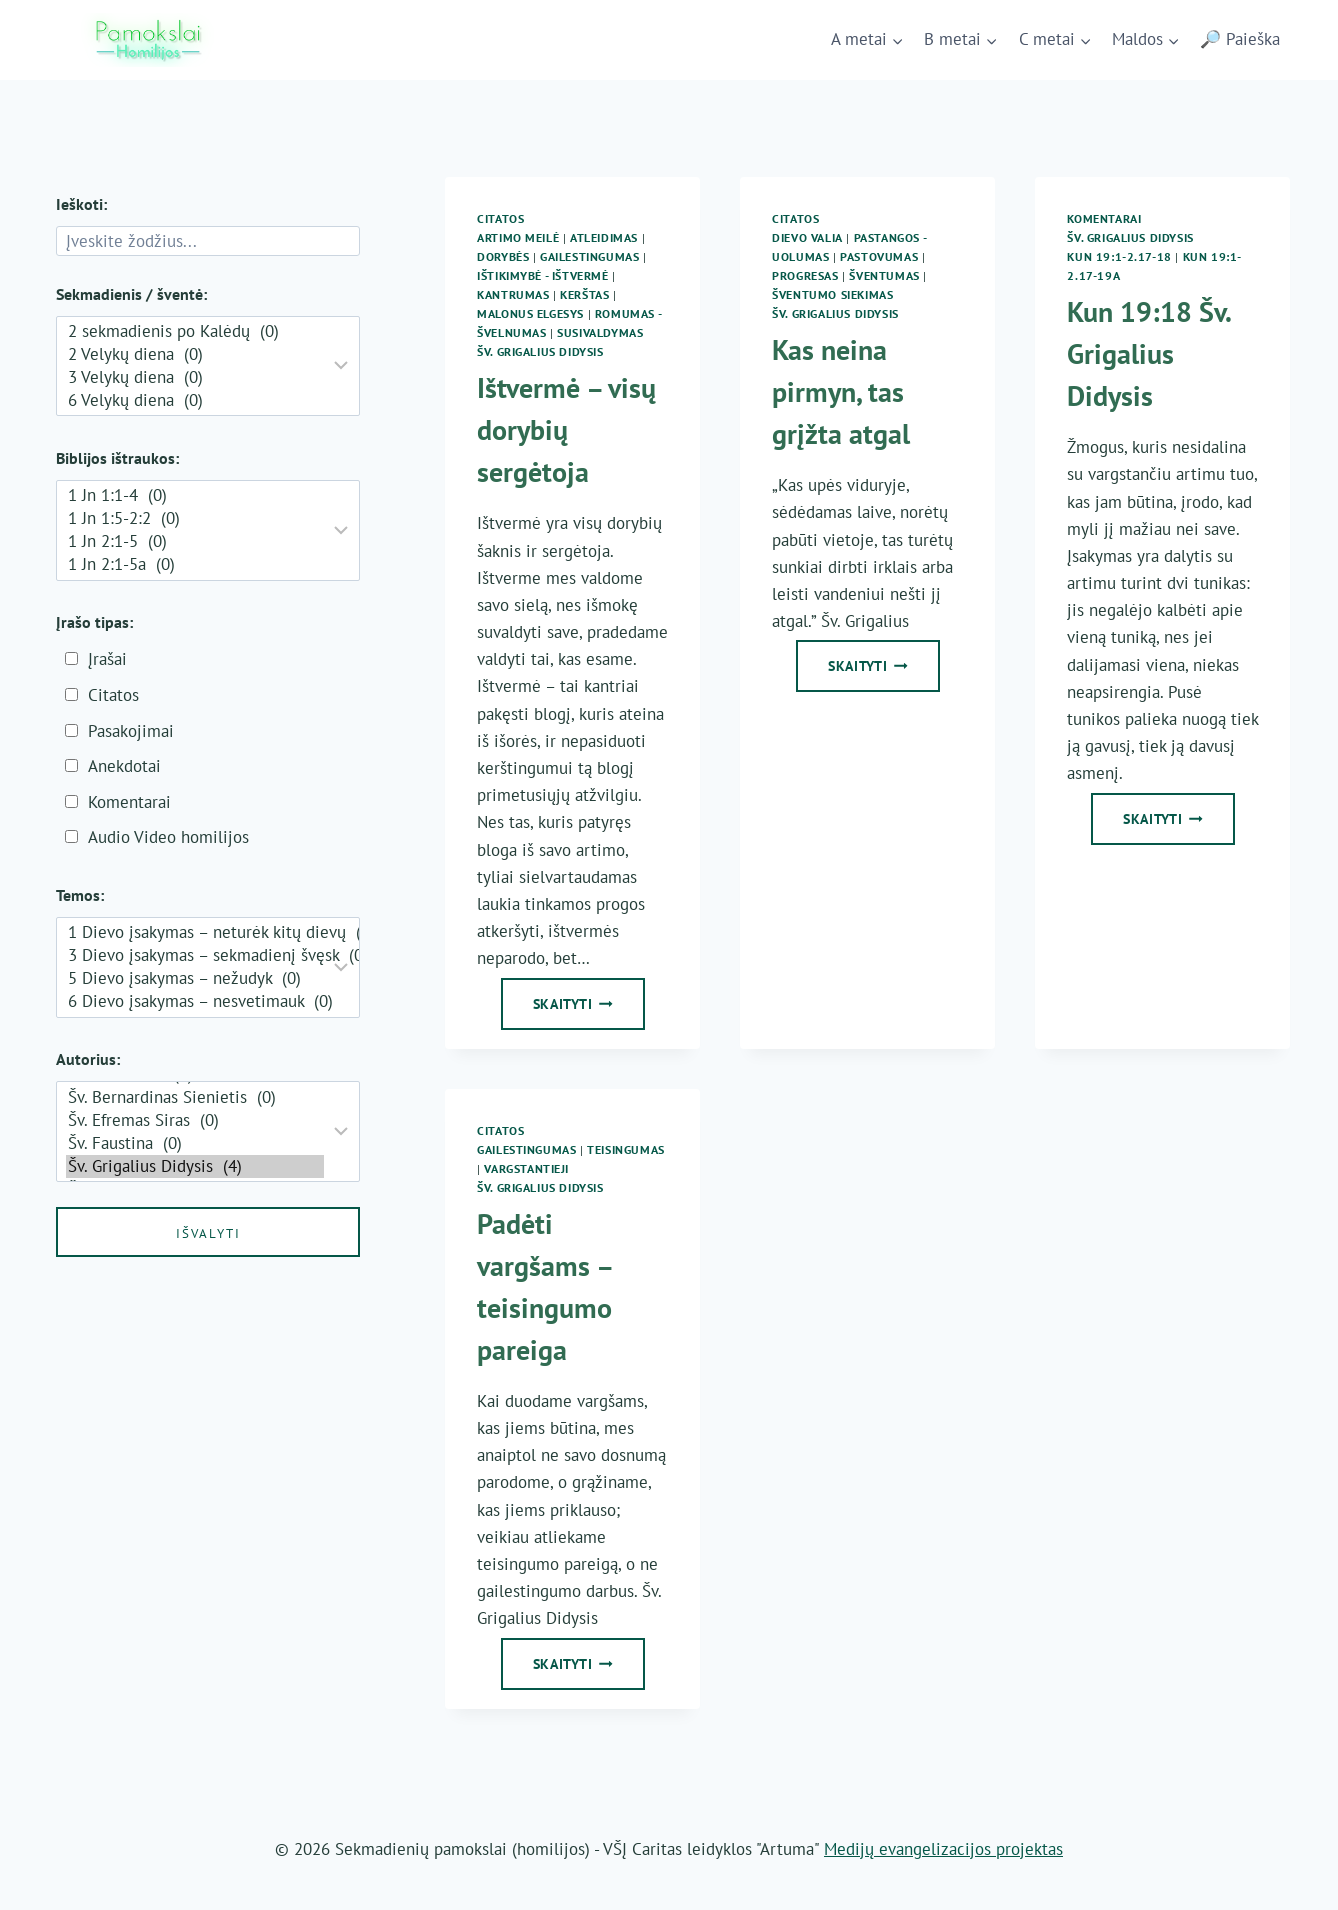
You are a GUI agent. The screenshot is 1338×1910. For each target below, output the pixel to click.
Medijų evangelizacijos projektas (943, 1849)
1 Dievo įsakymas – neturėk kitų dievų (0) (195, 932)
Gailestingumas (589, 256)
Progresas (805, 275)
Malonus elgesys (530, 313)
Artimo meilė (518, 237)
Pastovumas (879, 256)
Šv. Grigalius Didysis (540, 351)
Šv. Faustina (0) (195, 1143)
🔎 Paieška (1240, 39)
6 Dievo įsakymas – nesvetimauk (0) (195, 1001)
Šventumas (884, 275)
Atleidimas (604, 237)
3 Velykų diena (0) (195, 377)
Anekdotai (124, 766)
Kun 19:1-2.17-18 (1119, 256)
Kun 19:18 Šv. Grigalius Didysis (1148, 353)
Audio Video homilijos (168, 837)
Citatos (500, 218)
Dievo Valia (807, 237)
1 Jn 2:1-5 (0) (195, 541)
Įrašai (107, 659)
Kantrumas (513, 294)
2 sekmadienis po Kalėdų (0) (195, 331)
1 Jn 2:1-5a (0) (195, 564)
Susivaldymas (600, 332)
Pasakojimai (131, 731)
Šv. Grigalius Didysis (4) (195, 1166)
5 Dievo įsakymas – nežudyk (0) (195, 978)
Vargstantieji (526, 1168)
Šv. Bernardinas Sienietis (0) (195, 1097)
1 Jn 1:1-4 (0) (195, 495)
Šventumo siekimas (832, 294)
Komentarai (1104, 218)
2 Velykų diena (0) (195, 354)
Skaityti (589, 1009)
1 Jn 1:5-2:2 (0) (195, 518)
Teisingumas (626, 1149)
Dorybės (503, 256)
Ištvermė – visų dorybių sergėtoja (566, 429)
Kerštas (584, 294)
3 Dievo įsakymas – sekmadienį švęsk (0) (195, 955)
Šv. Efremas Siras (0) (195, 1120)
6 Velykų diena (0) (195, 400)
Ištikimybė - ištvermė (543, 275)
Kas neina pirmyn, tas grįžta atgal (841, 391)
